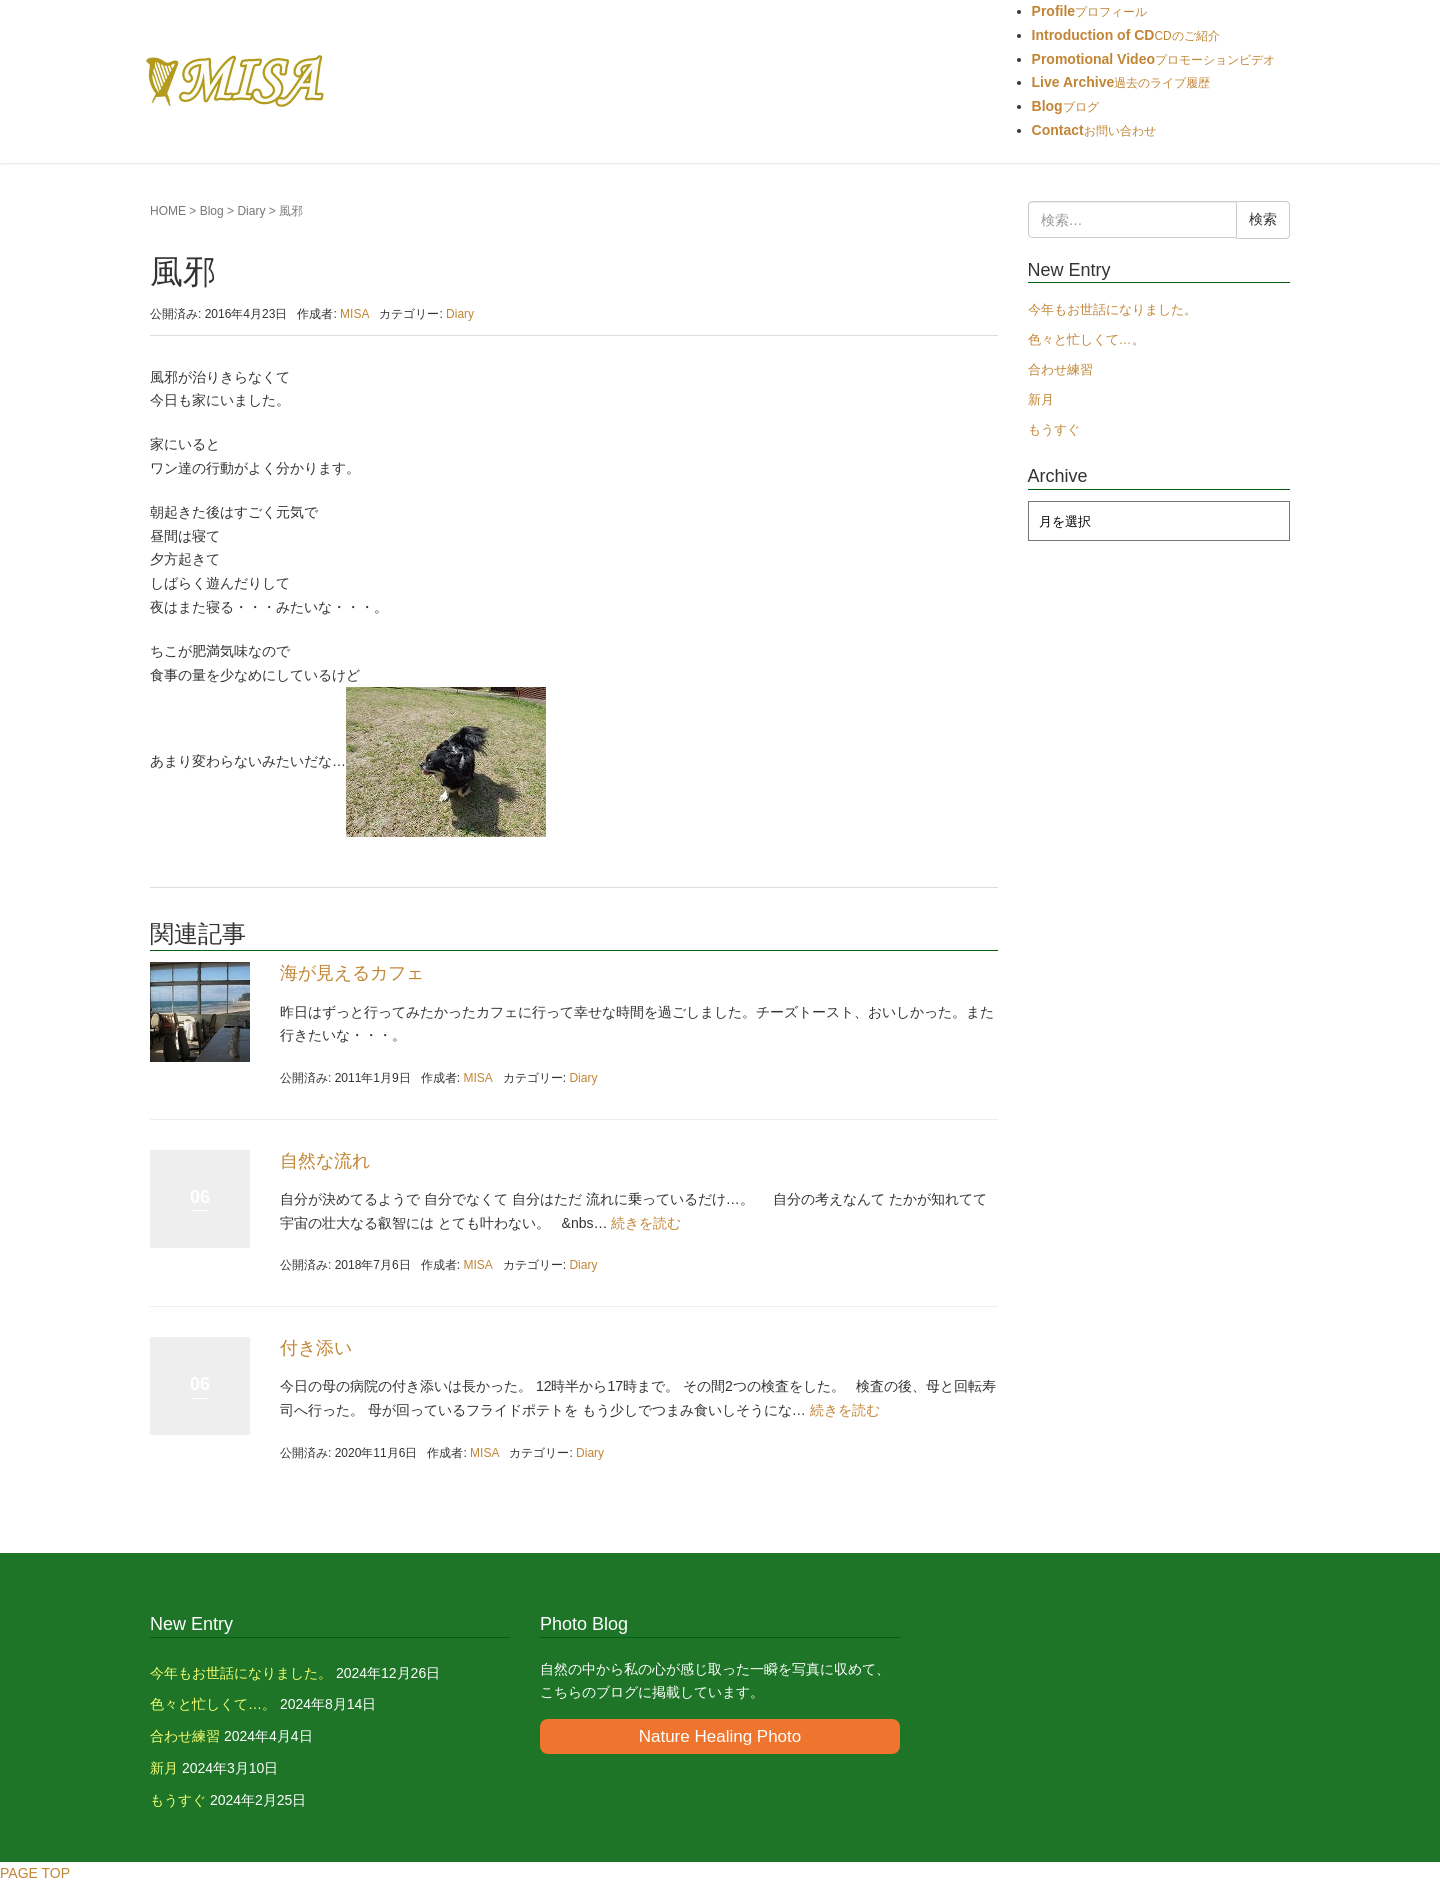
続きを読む (646, 1223)
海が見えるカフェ (352, 973)
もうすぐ (1054, 429)
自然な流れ (325, 1161)
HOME (168, 211)
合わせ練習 (1060, 369)
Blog (212, 211)
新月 (1041, 399)
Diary (251, 211)
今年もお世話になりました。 (1112, 309)
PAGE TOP (35, 1873)
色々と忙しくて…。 (1086, 339)
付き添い (316, 1348)
